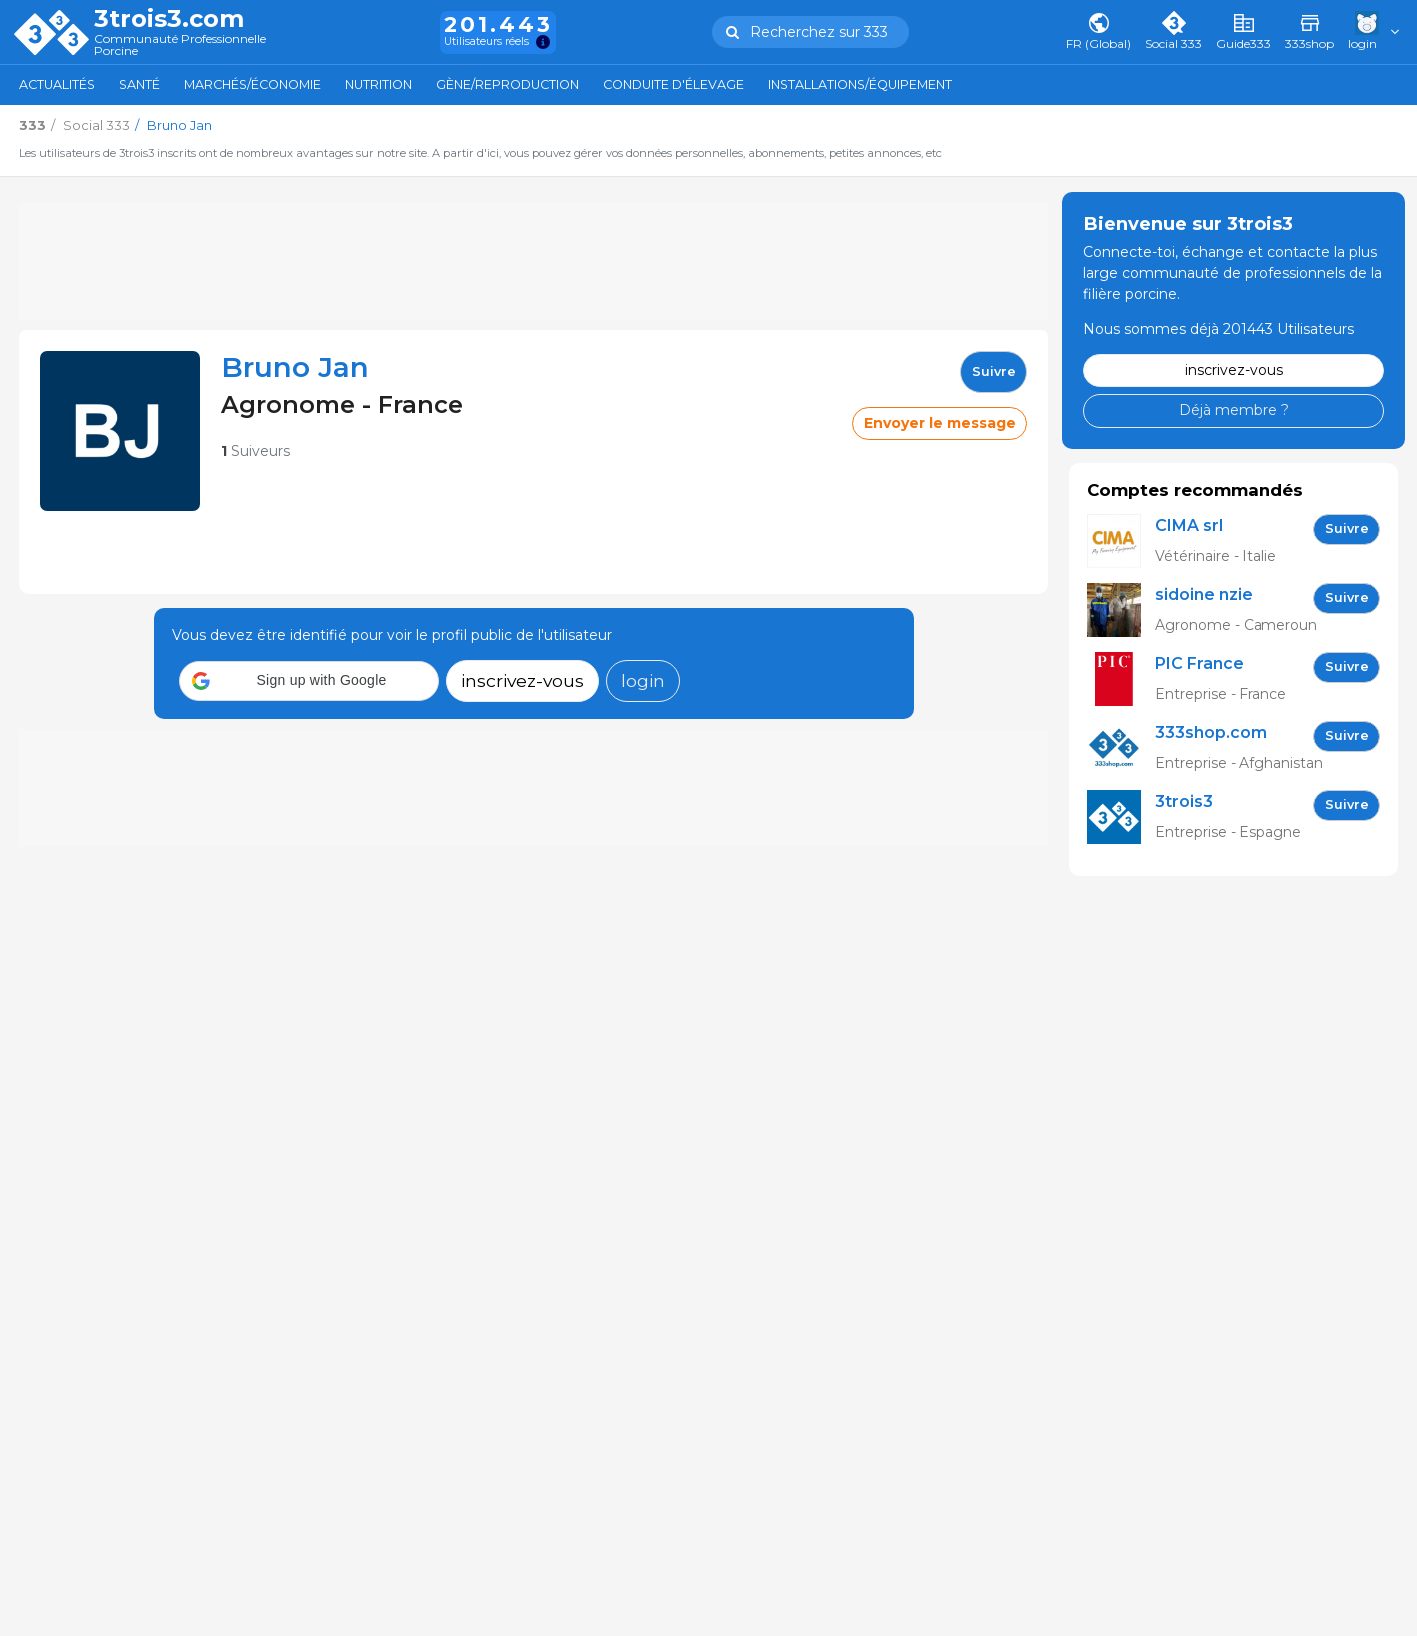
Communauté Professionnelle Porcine (180, 45)
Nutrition (378, 84)
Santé (139, 84)
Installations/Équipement (860, 84)
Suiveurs (255, 451)
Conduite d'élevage (673, 84)
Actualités (57, 84)
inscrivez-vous (522, 680)
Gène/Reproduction (507, 84)
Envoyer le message (940, 423)
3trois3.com (169, 19)
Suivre (994, 371)
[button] (309, 681)
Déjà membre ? (1234, 410)
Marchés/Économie (252, 84)
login (643, 680)
